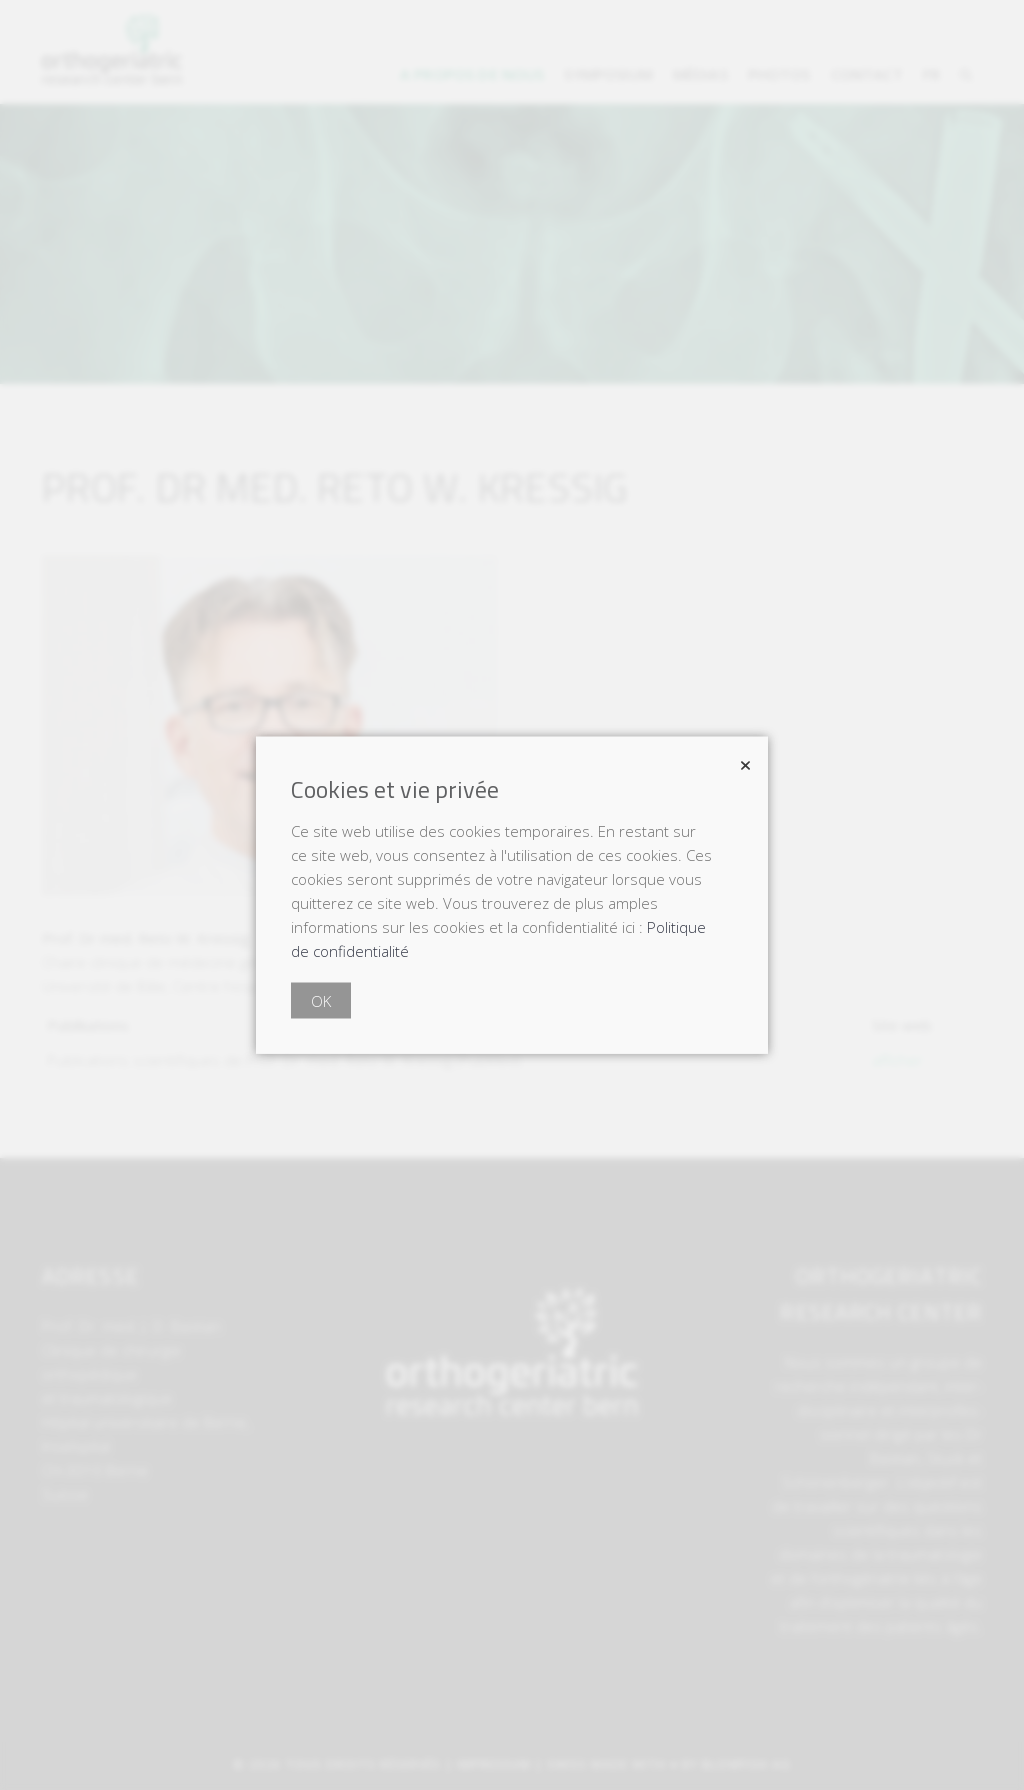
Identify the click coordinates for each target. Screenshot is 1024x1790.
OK (321, 1001)
